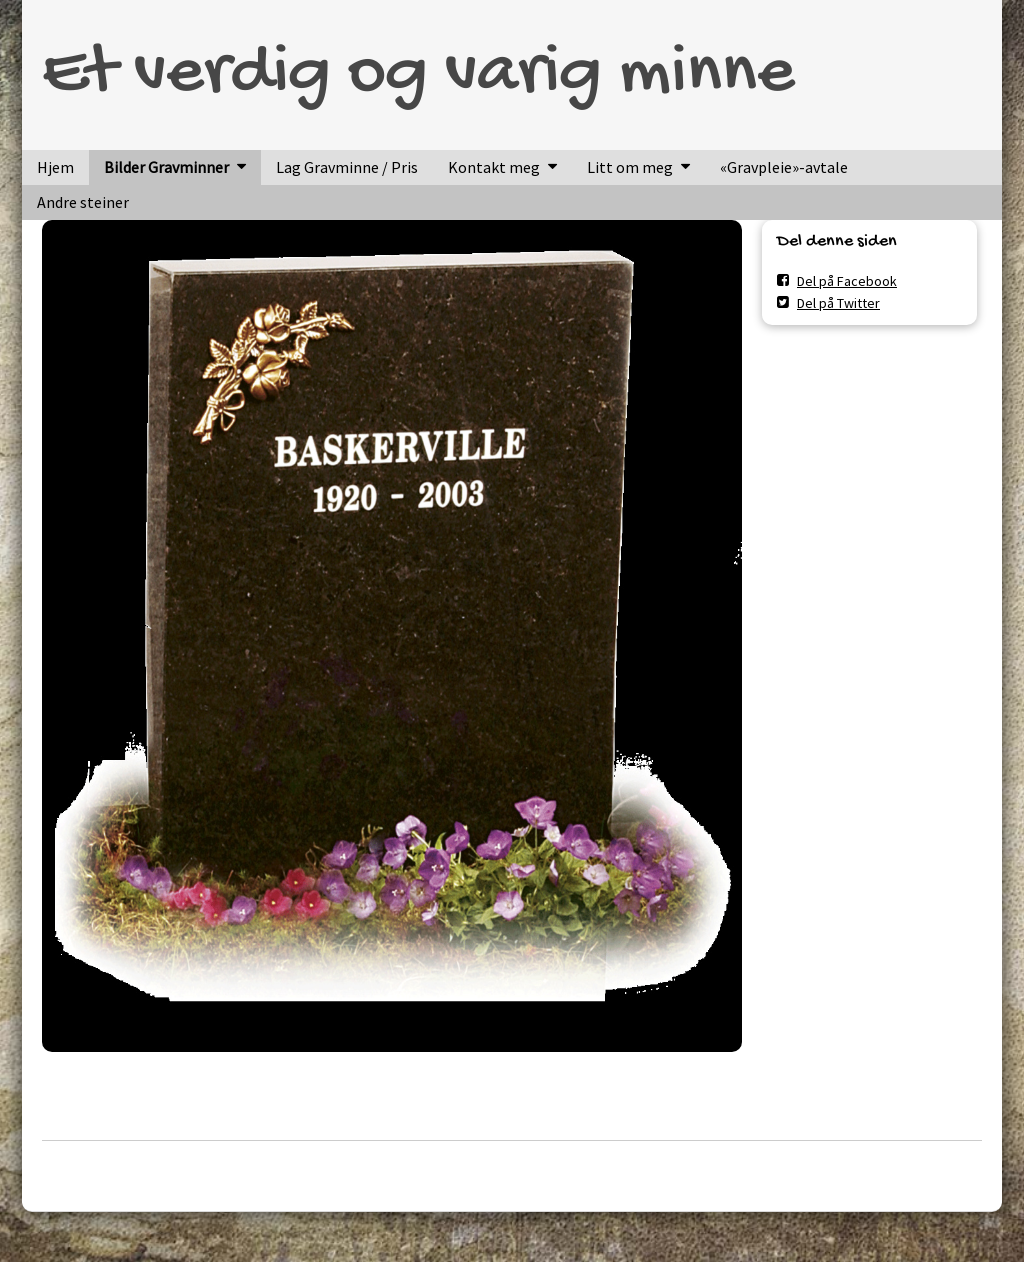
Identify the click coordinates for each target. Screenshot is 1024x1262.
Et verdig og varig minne (418, 75)
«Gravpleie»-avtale (784, 167)
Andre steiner (83, 202)
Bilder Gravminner (166, 167)
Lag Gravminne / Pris (347, 167)
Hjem (55, 167)
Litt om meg (630, 167)
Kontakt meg (494, 167)
